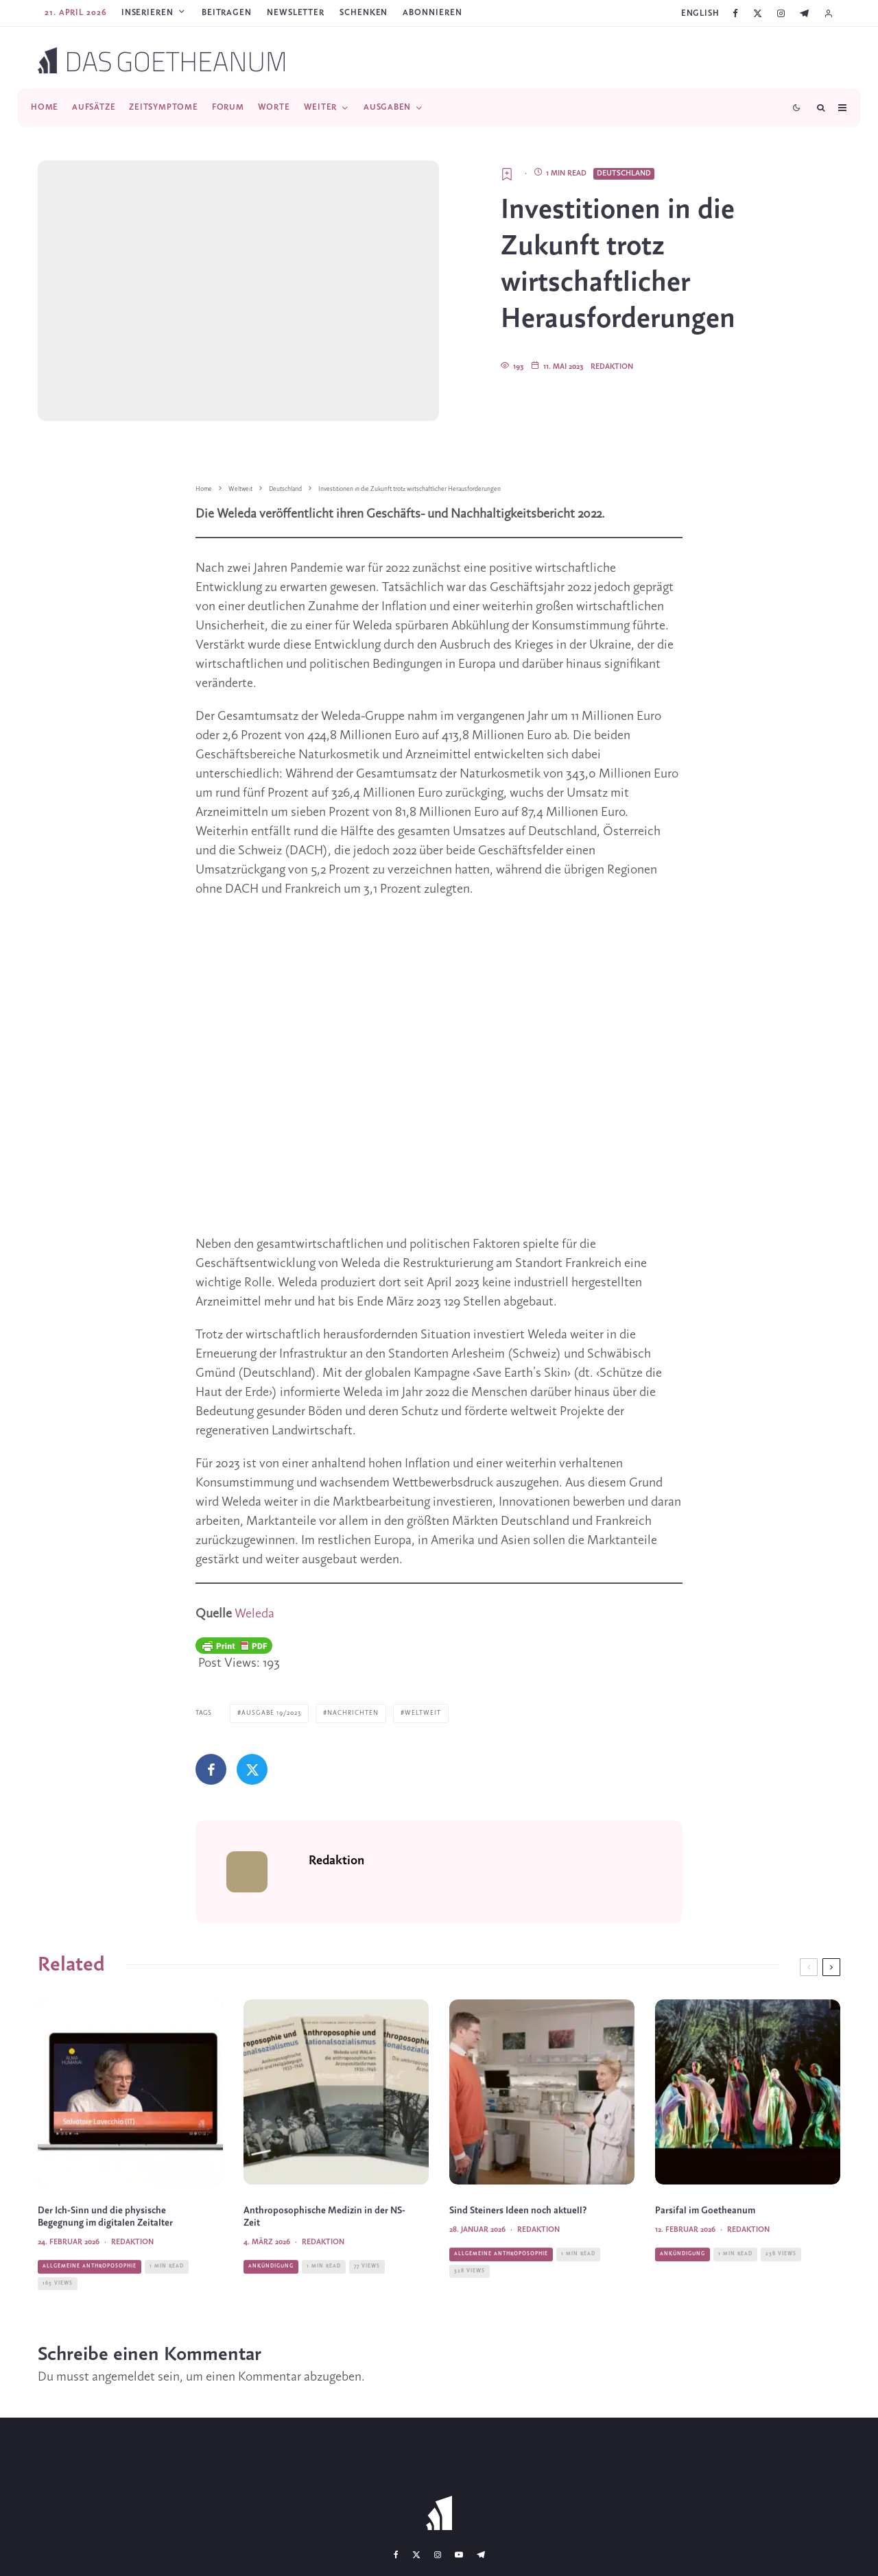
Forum (228, 107)
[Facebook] (735, 13)
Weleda (254, 1614)
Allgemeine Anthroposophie (90, 2293)
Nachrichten (353, 1713)
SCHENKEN (364, 12)
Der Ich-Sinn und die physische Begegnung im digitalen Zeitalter (105, 2243)
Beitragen (227, 12)
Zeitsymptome (163, 107)
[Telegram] (804, 13)
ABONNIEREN (432, 12)
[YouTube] (459, 2553)
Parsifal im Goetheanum (705, 2237)
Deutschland (624, 173)
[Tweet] (252, 1769)
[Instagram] (781, 13)
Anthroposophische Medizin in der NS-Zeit (324, 2243)
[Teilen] (210, 1769)
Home (44, 107)
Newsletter (295, 12)
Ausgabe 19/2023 (271, 1713)
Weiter (320, 107)
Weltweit (423, 1713)
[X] (758, 13)
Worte (274, 107)
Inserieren (147, 12)
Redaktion (612, 367)
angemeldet (123, 2376)
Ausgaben (387, 107)
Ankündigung (271, 2293)
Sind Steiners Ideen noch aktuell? (518, 2237)
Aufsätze (93, 107)
